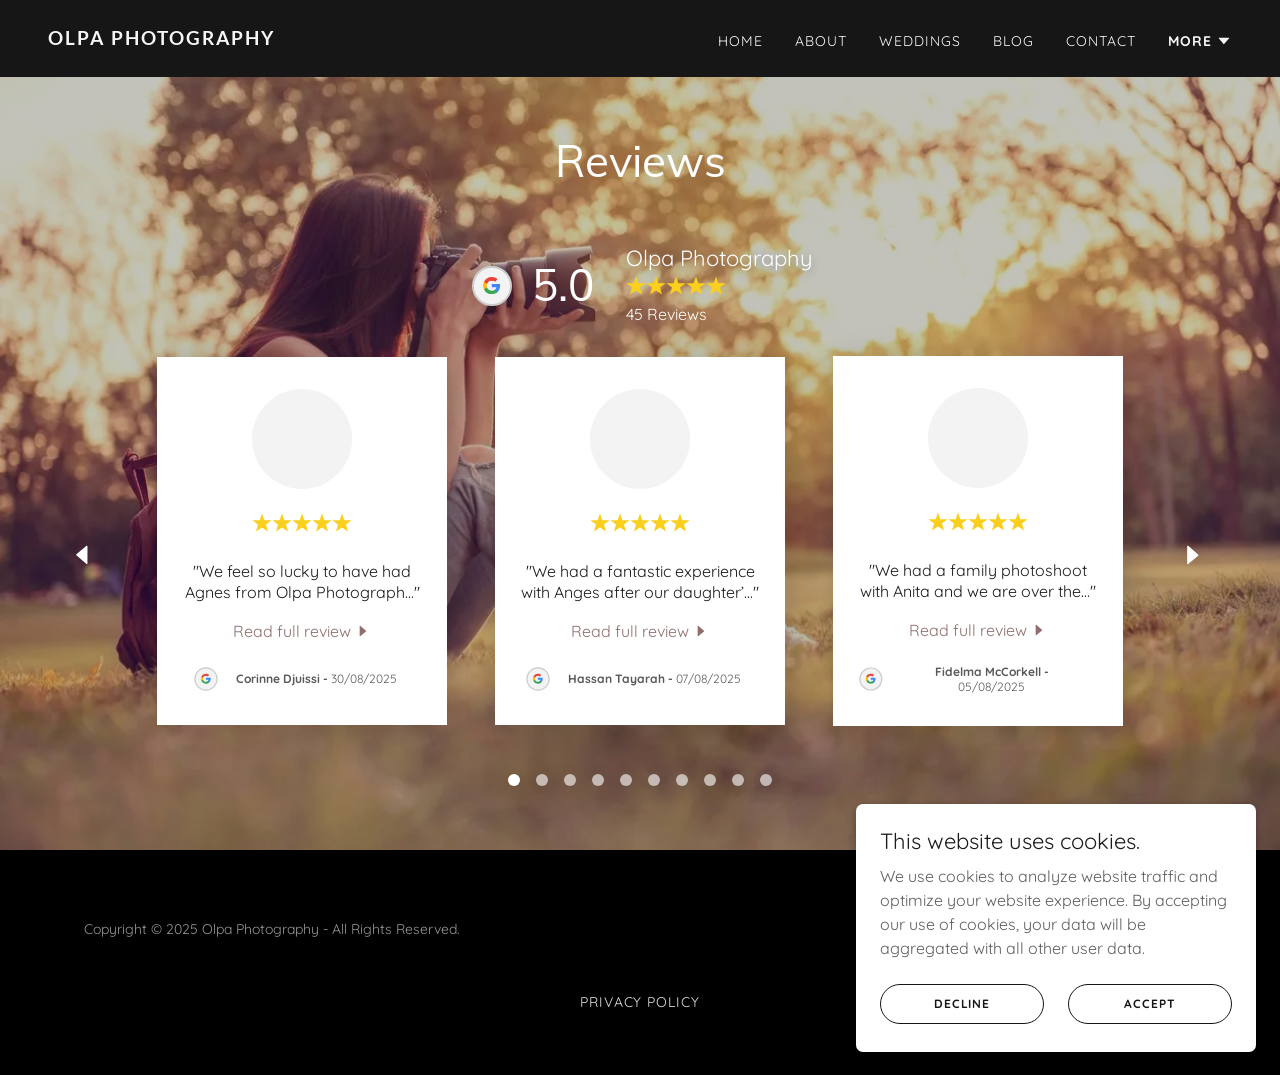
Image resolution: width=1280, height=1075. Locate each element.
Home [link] (740, 41)
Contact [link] (1101, 41)
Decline (962, 1003)
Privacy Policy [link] (640, 1002)
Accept (1149, 1003)
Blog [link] (1013, 41)
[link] (336, 39)
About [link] (821, 41)
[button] (1200, 41)
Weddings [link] (920, 41)
